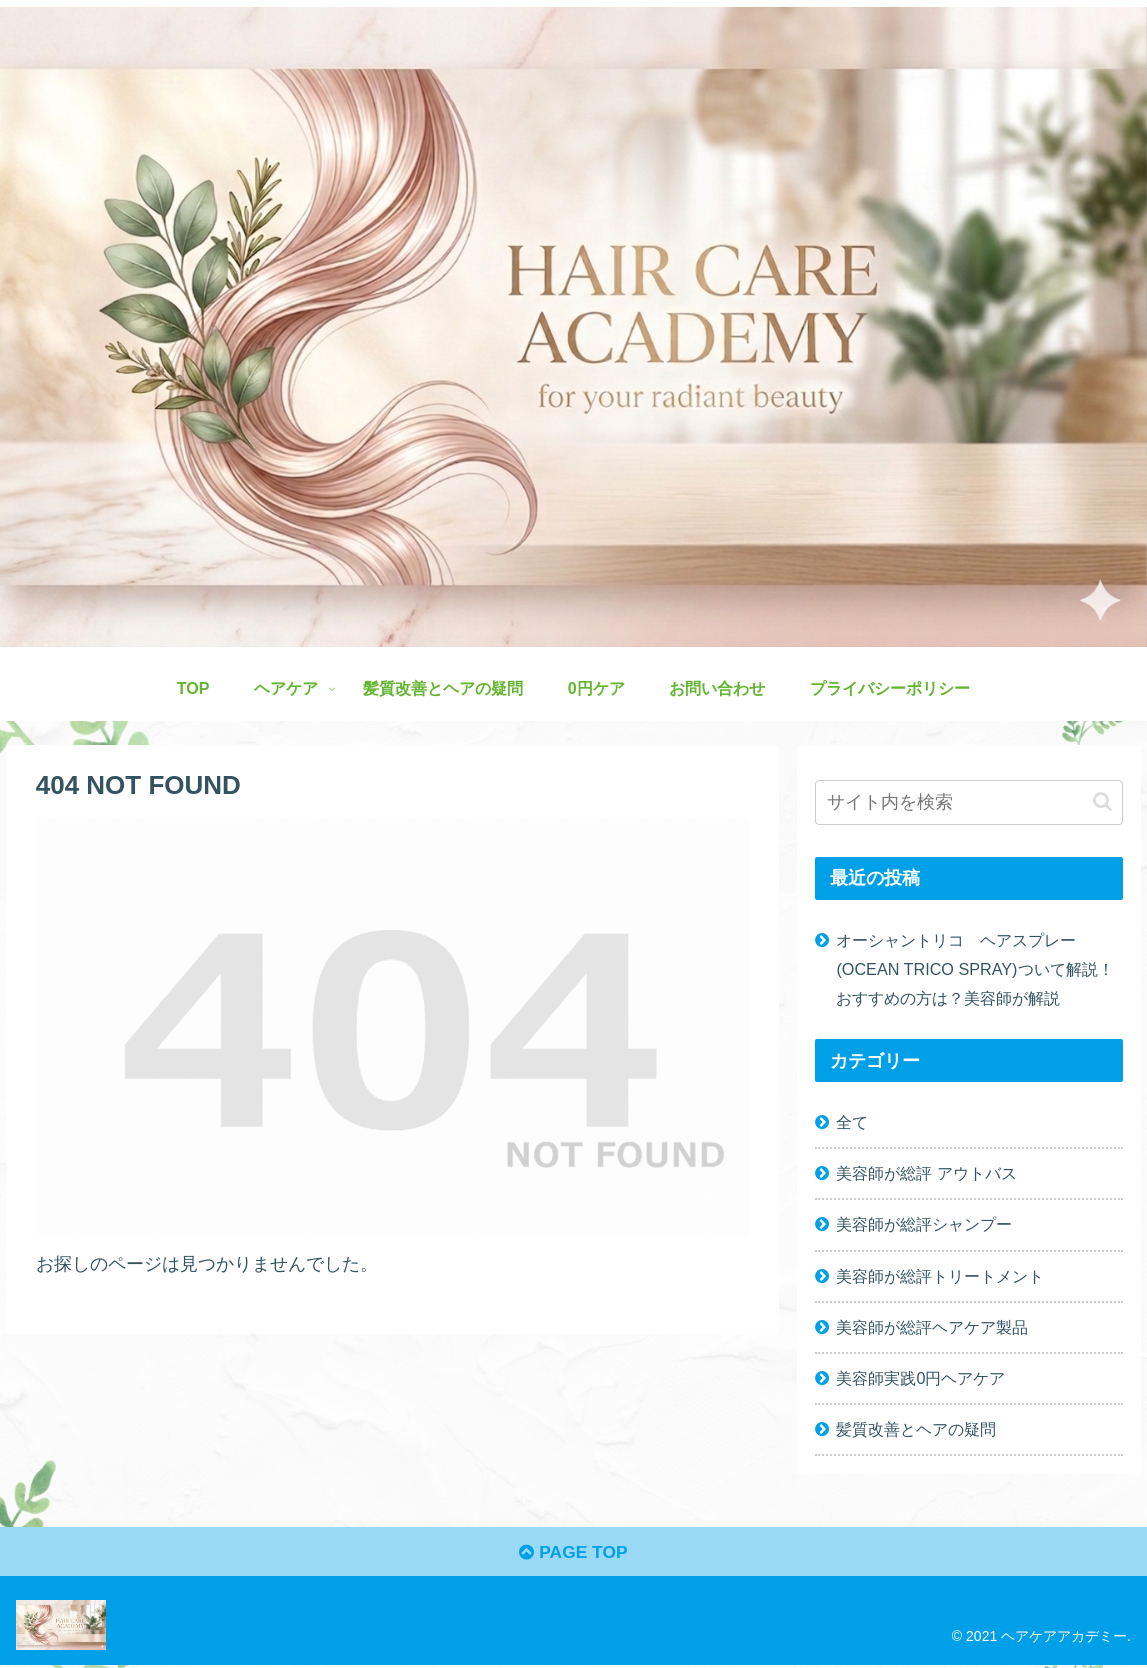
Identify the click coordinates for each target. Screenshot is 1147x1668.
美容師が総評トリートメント (940, 1276)
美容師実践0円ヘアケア (920, 1378)
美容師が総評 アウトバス (926, 1173)
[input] (969, 802)
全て (852, 1122)
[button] (1102, 801)
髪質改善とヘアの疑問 (916, 1429)
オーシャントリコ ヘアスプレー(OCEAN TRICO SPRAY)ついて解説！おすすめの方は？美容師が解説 (974, 969)
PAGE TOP (573, 1554)
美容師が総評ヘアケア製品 (932, 1327)
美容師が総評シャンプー (924, 1224)
